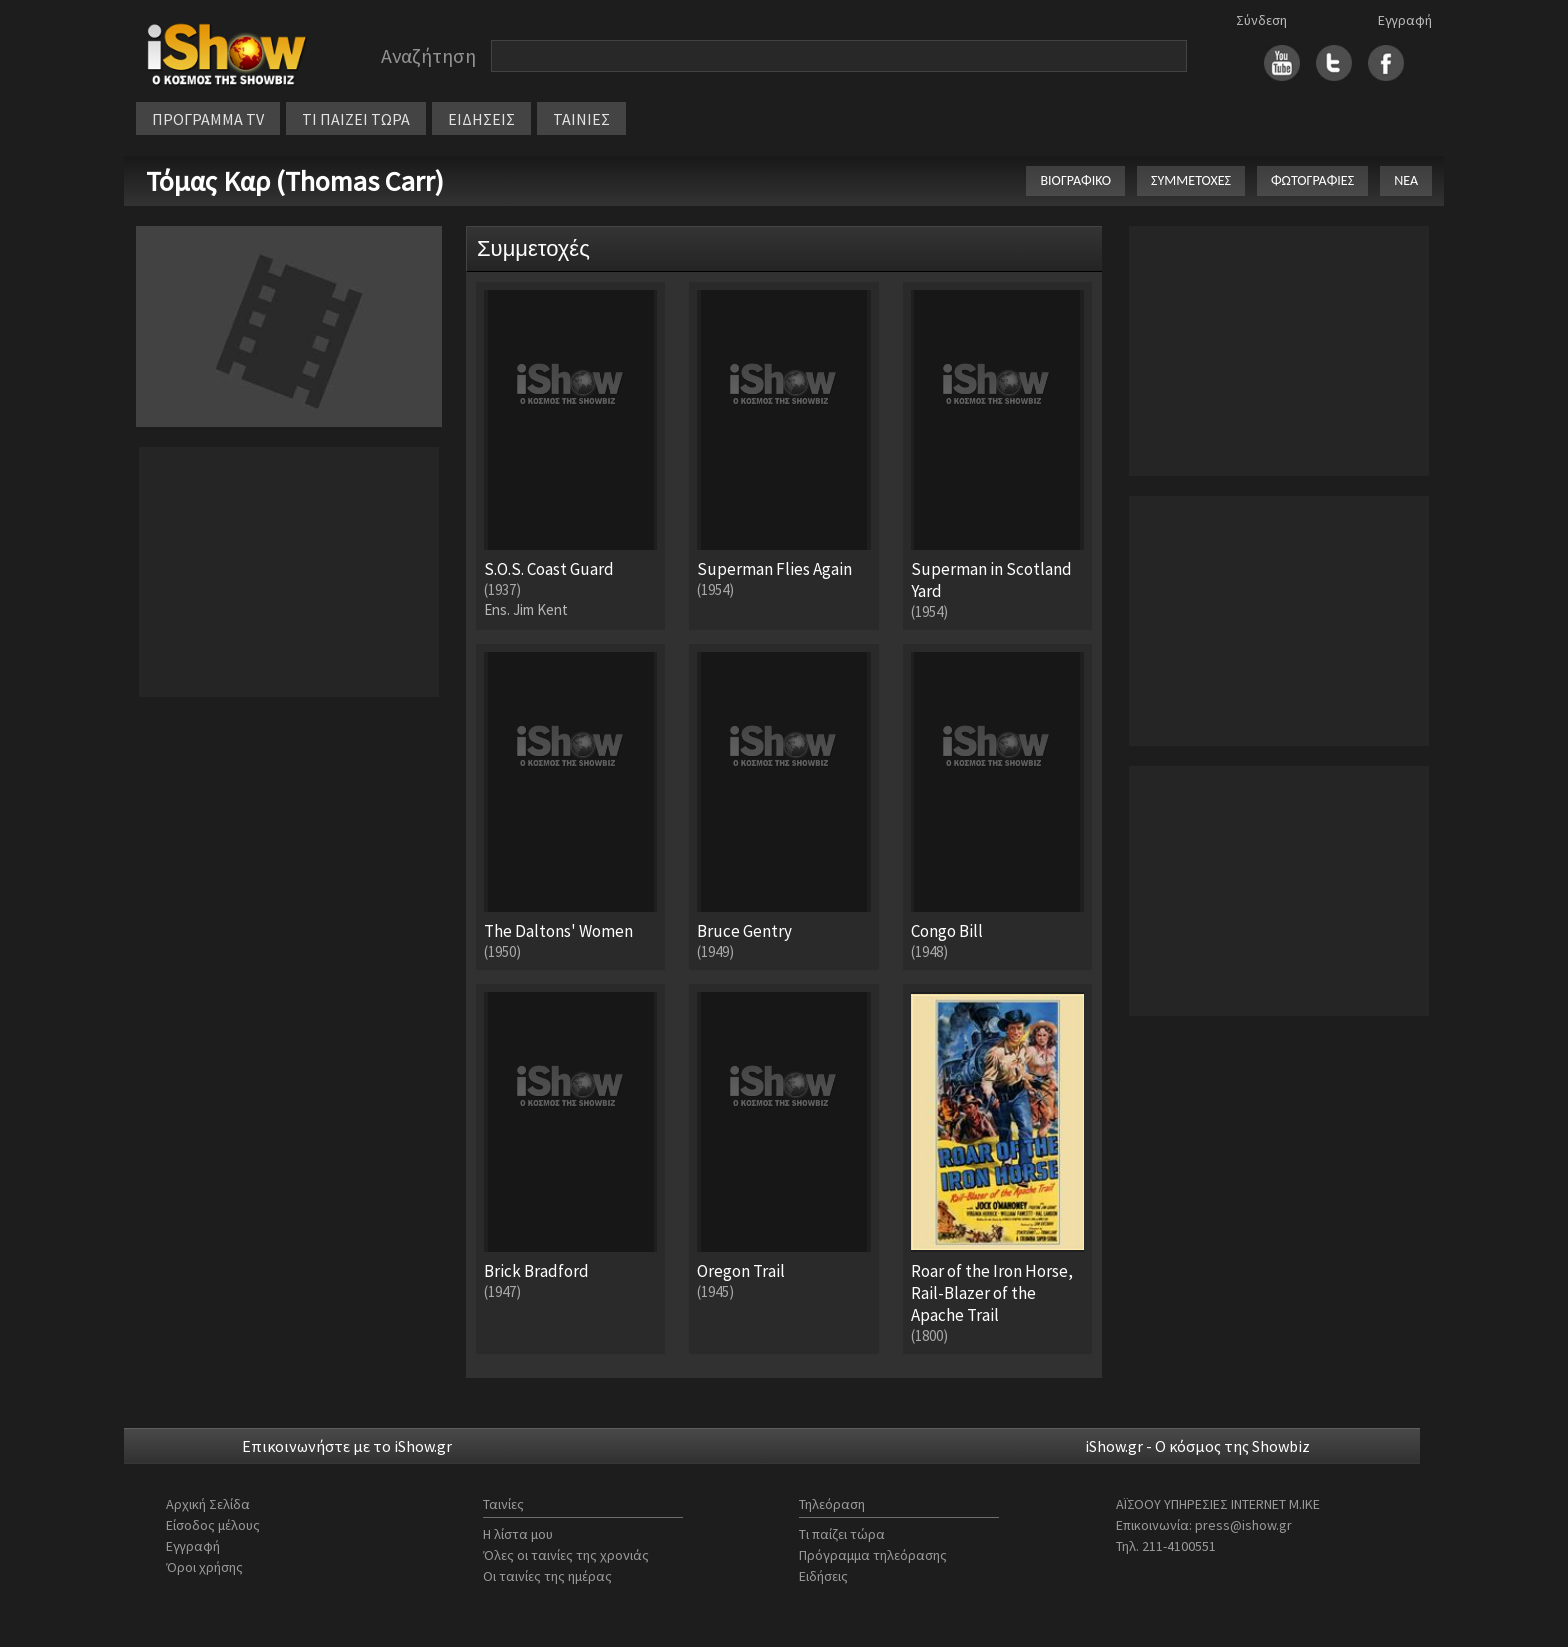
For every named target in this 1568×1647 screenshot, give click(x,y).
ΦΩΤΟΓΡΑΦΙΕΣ (1312, 180)
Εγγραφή (1405, 20)
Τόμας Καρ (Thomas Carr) (295, 181)
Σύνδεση (1261, 20)
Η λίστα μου (518, 1534)
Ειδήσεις (823, 1576)
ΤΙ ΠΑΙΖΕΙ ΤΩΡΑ (356, 119)
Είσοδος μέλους (213, 1525)
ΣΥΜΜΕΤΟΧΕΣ (1191, 180)
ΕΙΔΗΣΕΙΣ (481, 119)
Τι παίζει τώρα (842, 1534)
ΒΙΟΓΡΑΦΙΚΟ (1075, 180)
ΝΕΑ (1406, 180)
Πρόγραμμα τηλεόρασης (873, 1555)
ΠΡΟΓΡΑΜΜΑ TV (208, 119)
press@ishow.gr (1243, 1525)
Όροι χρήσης (204, 1567)
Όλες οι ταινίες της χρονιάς (566, 1555)
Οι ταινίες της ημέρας (547, 1576)
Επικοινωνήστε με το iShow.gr (347, 1446)
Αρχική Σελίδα (208, 1504)
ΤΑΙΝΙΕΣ (581, 119)
